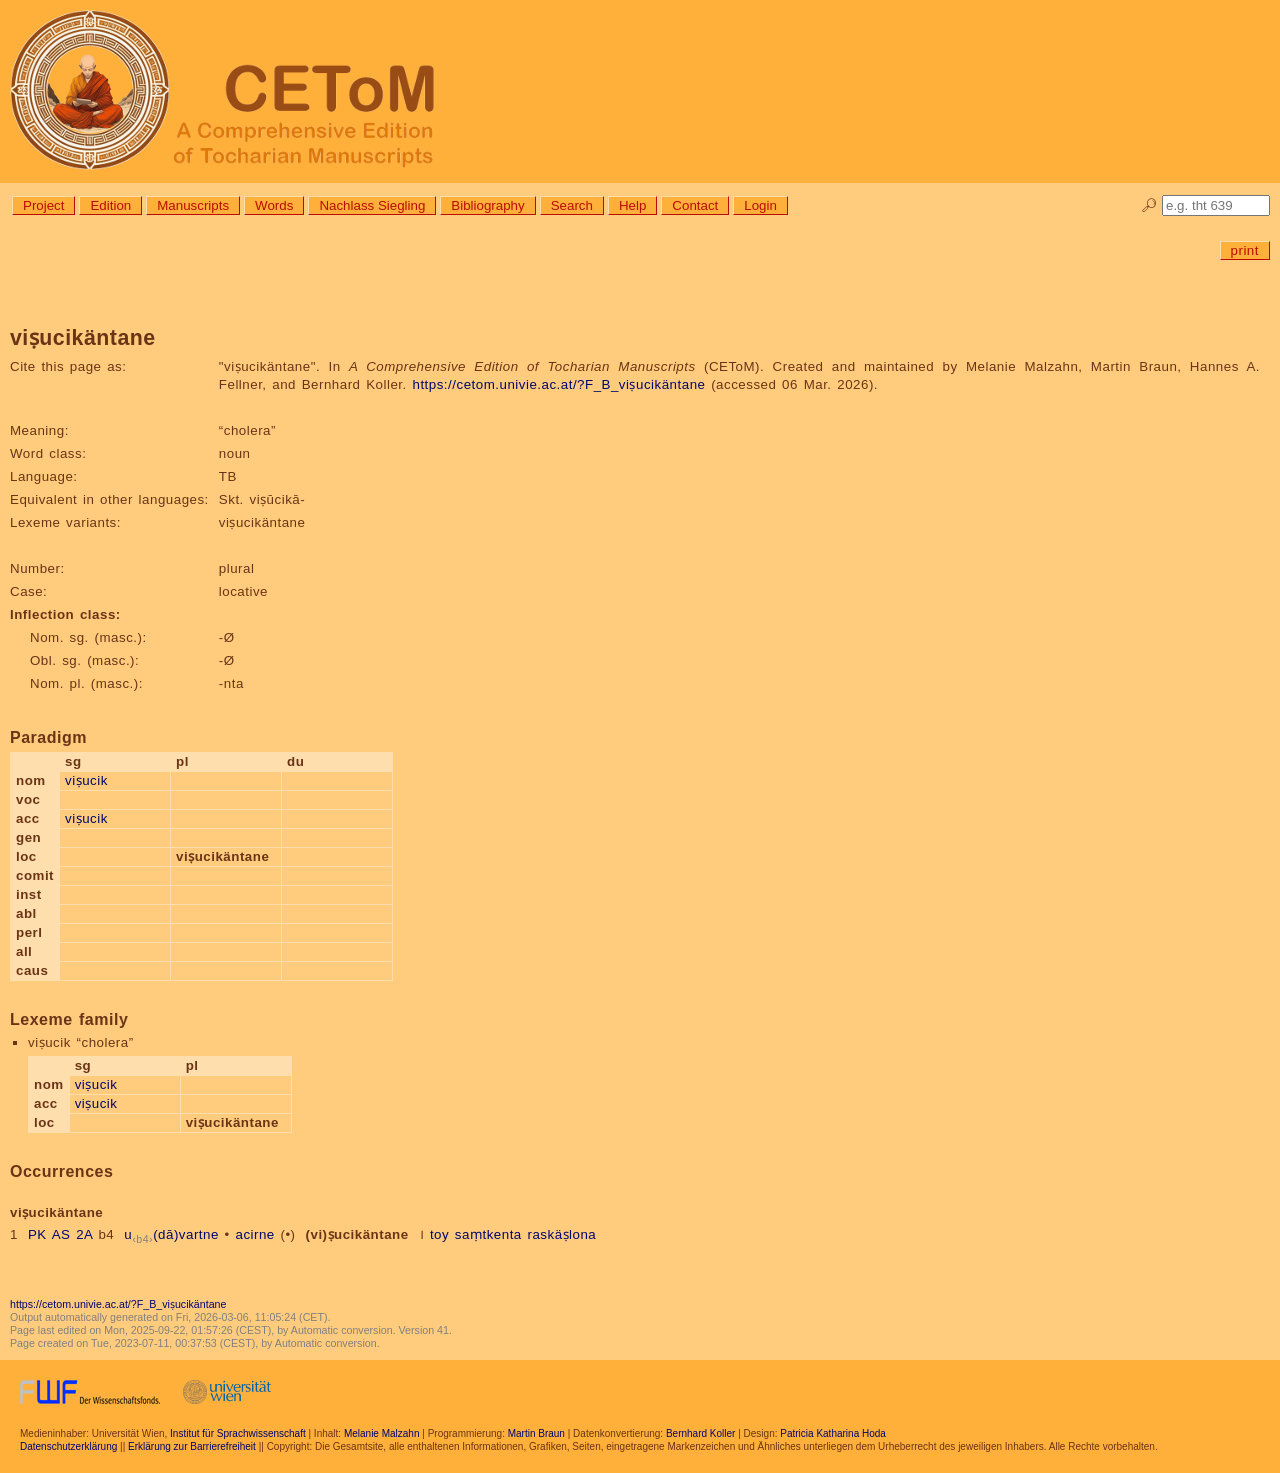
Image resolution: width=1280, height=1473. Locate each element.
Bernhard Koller (700, 1433)
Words (274, 205)
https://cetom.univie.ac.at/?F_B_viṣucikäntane (558, 384)
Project (43, 205)
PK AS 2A (60, 1234)
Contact (695, 205)
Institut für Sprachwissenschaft (238, 1433)
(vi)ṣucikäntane (357, 1234)
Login (760, 205)
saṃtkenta (488, 1234)
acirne (254, 1234)
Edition (110, 205)
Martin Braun (536, 1433)
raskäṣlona (561, 1234)
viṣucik (86, 780)
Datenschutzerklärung (68, 1446)
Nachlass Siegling (372, 205)
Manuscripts (193, 205)
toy (439, 1234)
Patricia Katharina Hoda (833, 1433)
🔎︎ (1149, 205)
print (1245, 250)
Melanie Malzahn (382, 1433)
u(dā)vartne (171, 1234)
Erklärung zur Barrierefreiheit (192, 1446)
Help (632, 205)
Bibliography (487, 205)
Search (572, 205)
